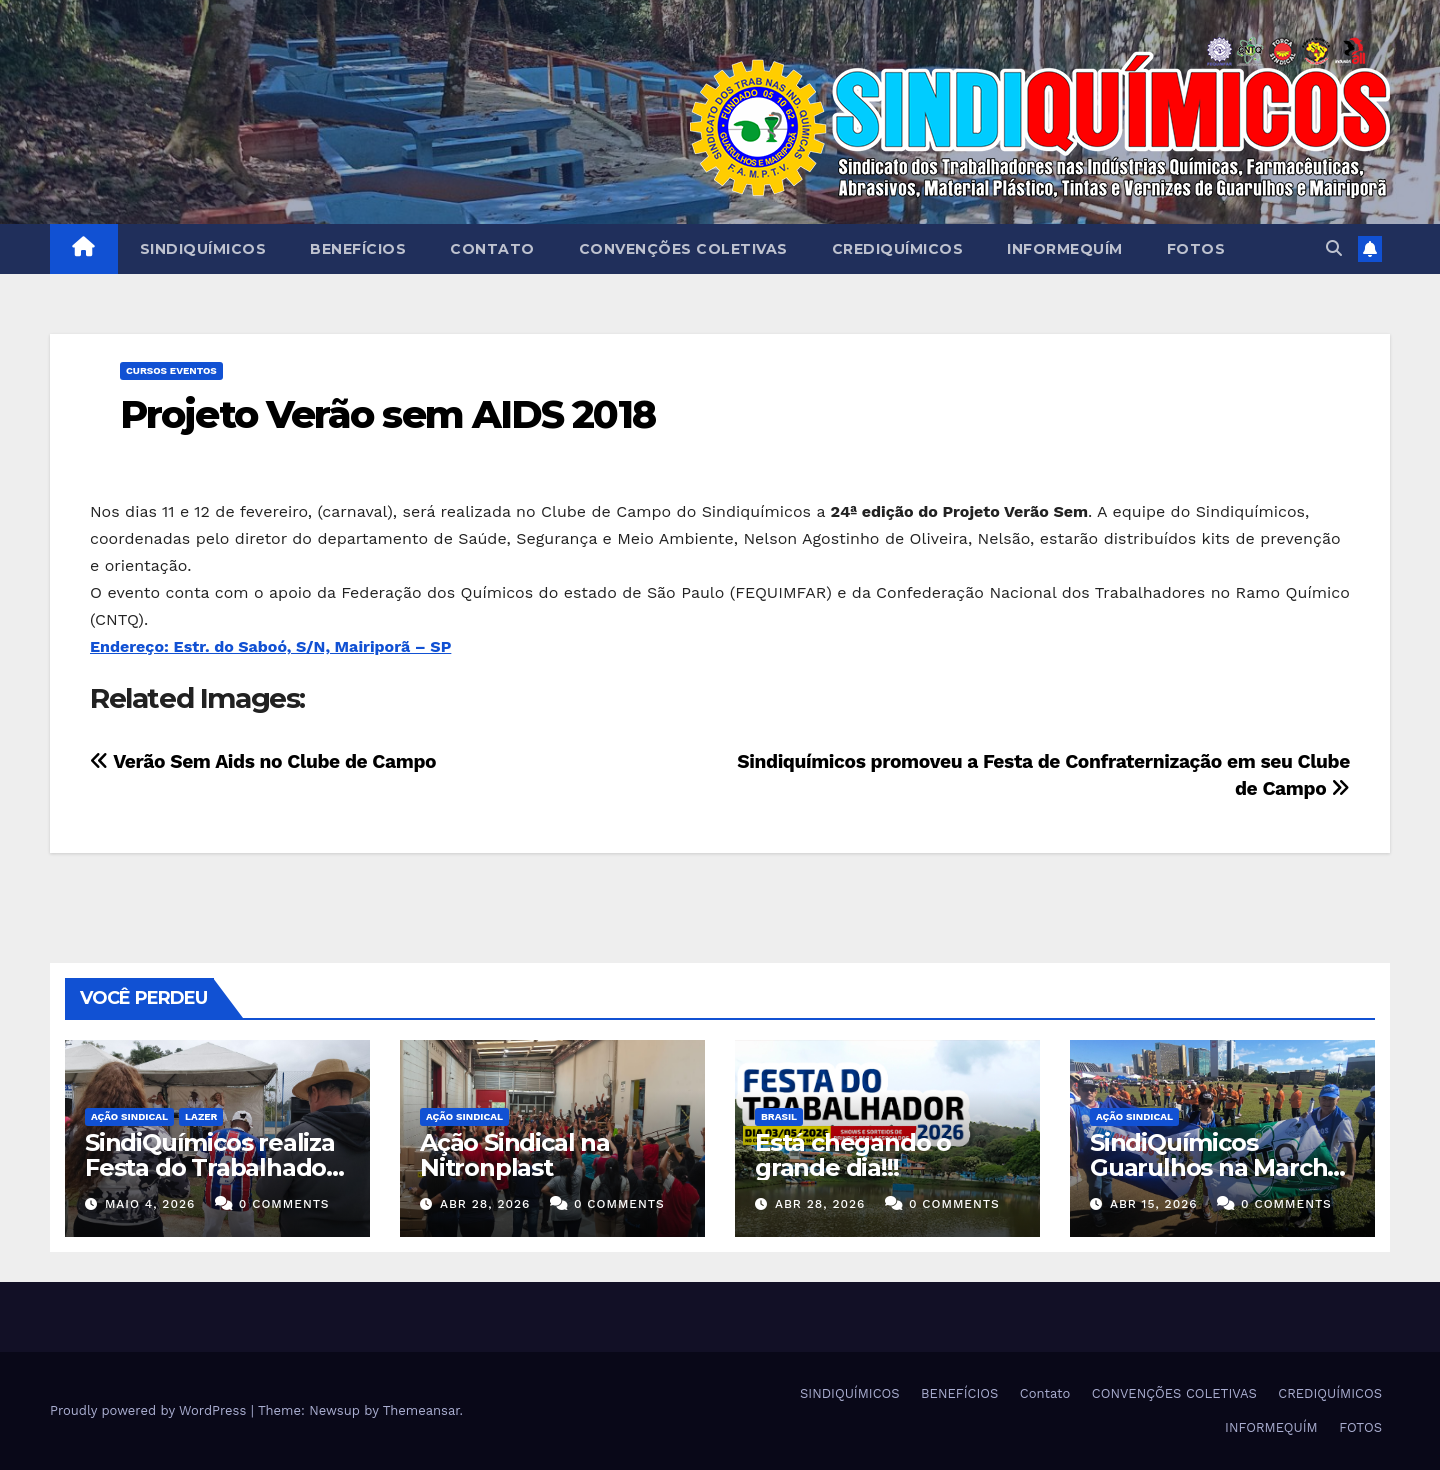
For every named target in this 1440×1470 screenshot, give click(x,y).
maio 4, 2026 (150, 1204)
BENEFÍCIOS (358, 249)
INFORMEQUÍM (1065, 249)
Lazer (201, 1116)
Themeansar (421, 1410)
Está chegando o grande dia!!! (853, 1155)
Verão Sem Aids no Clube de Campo (263, 761)
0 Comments (284, 1204)
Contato (492, 249)
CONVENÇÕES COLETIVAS (683, 249)
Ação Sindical (129, 1116)
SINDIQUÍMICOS (203, 249)
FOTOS (1196, 249)
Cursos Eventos (171, 370)
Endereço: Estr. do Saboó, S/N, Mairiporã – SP (270, 646)
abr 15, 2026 (1154, 1204)
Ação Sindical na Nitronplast (515, 1155)
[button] (1334, 248)
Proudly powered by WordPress (150, 1410)
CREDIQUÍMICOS (898, 249)
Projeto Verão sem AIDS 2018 (387, 414)
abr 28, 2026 (485, 1204)
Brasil (779, 1116)
